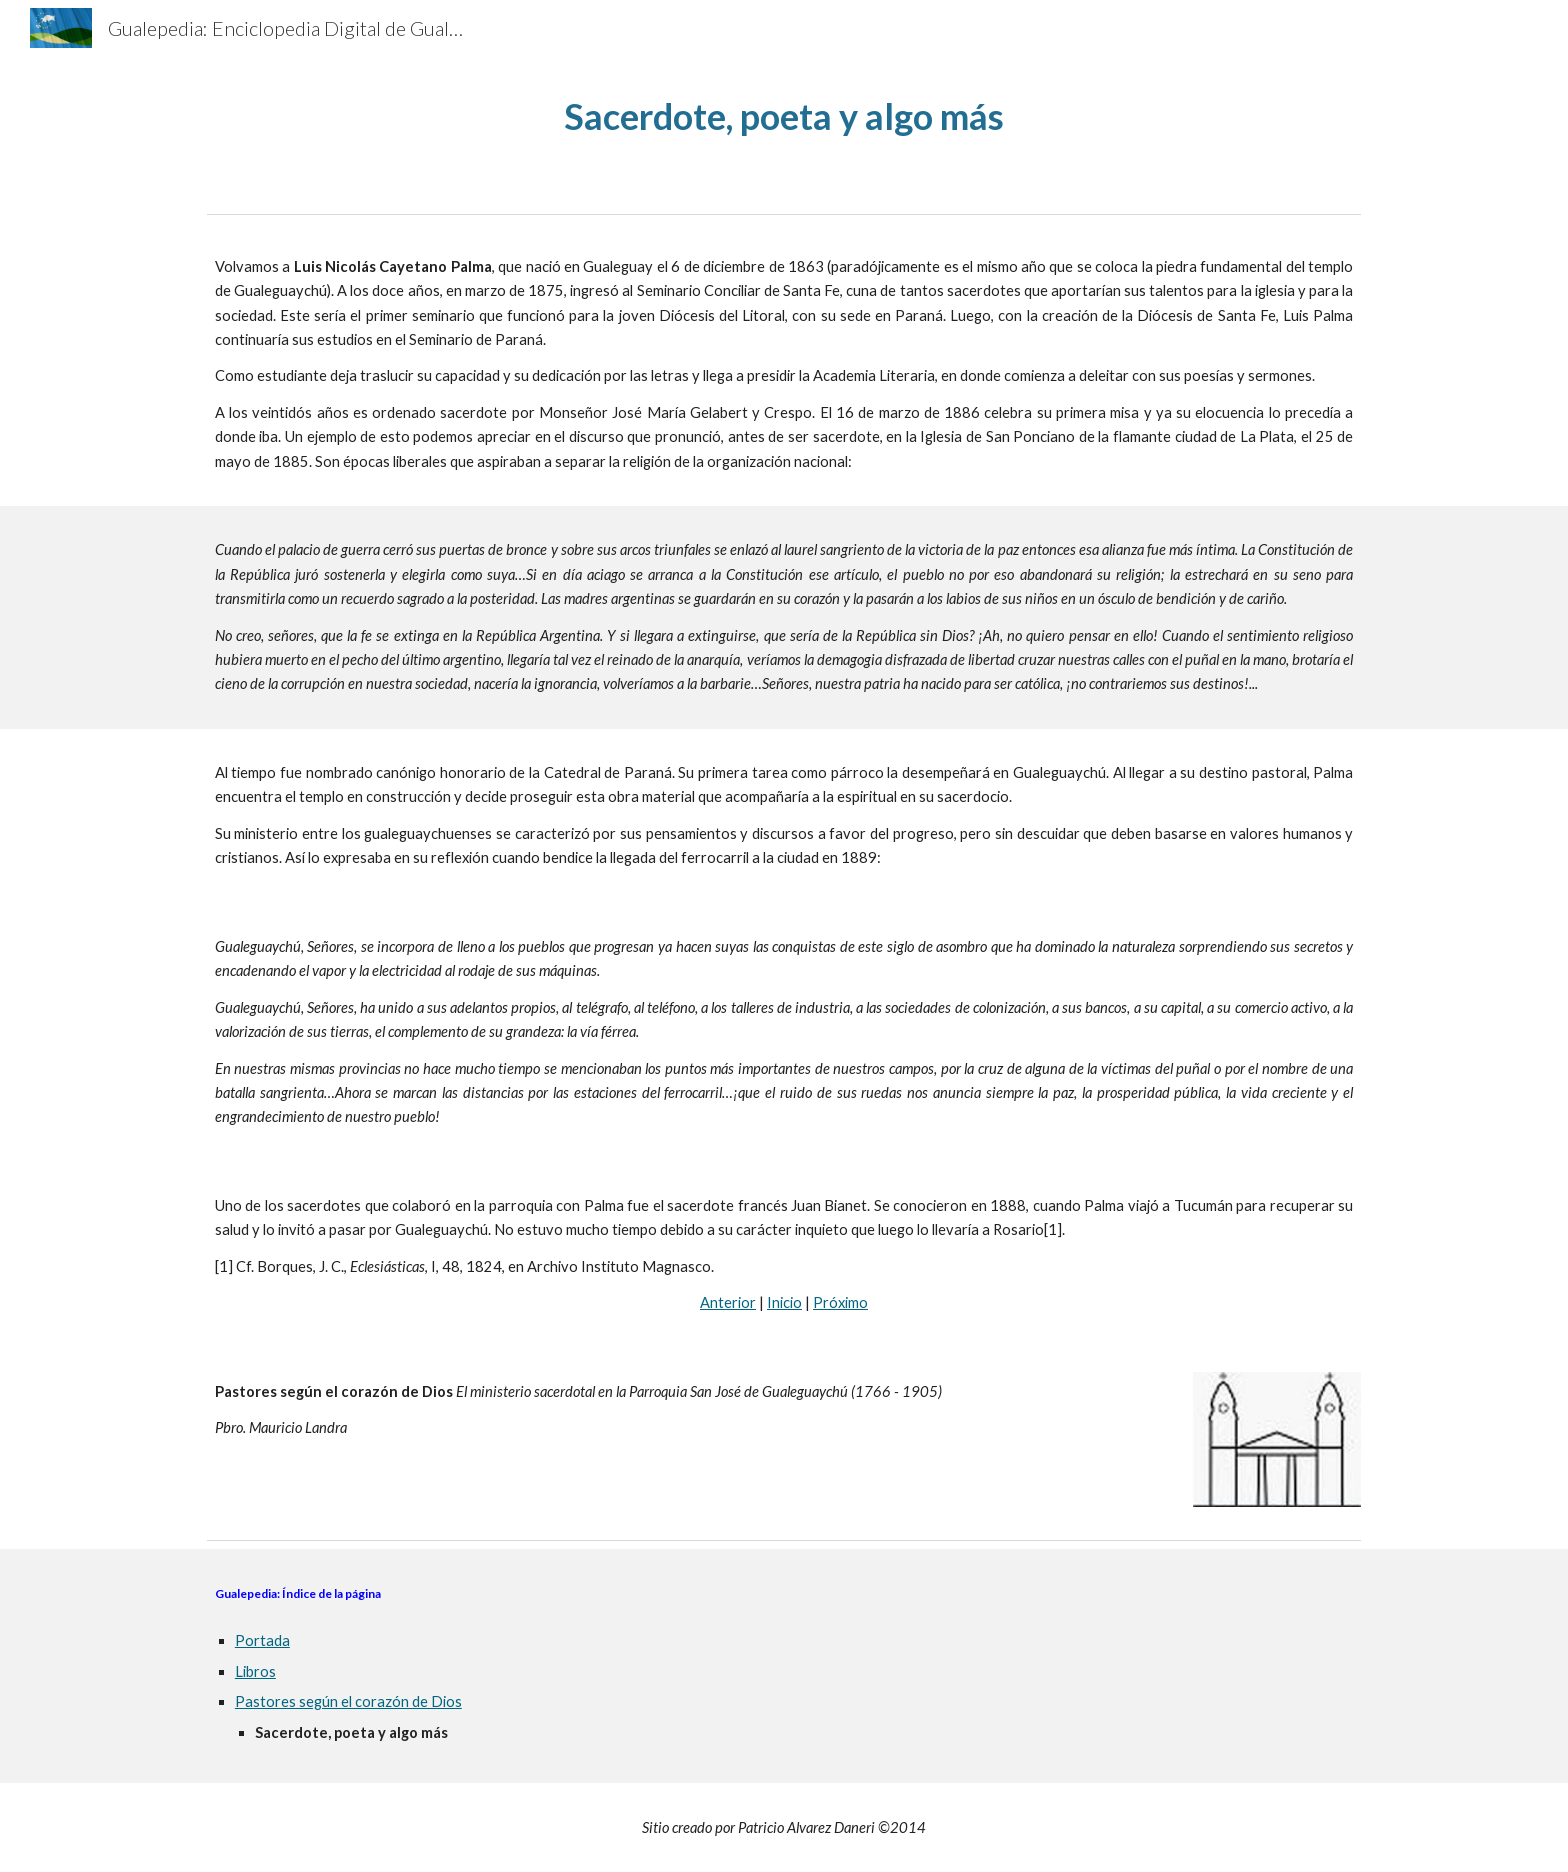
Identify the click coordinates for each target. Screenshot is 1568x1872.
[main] (784, 116)
